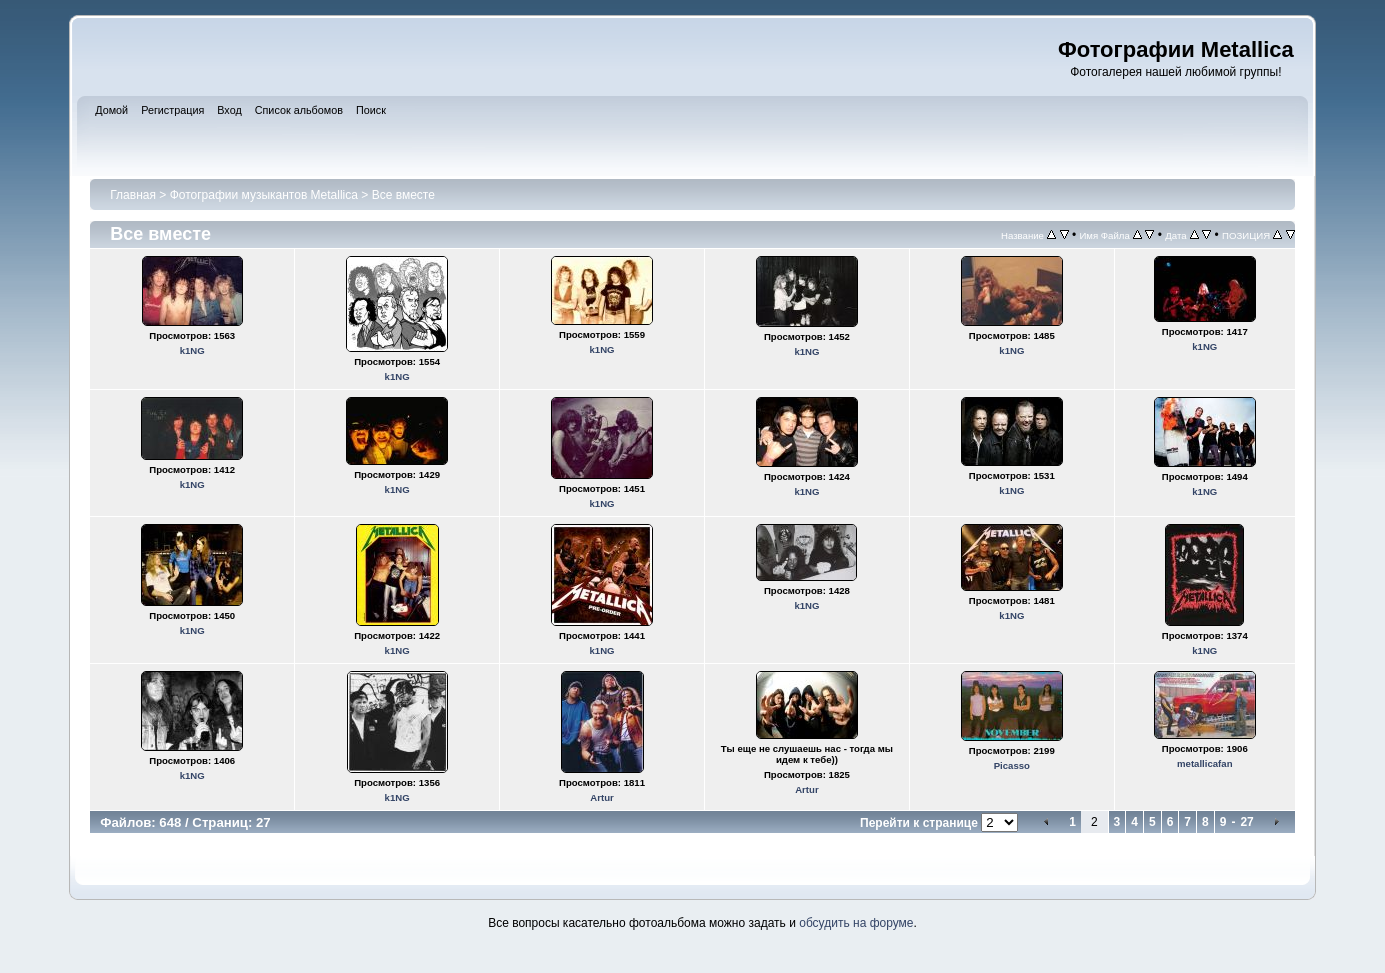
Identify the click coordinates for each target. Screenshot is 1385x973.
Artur (601, 797)
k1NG (192, 350)
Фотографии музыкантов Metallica (264, 195)
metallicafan (1204, 763)
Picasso (1012, 765)
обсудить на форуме (856, 923)
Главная (133, 195)
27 (1246, 822)
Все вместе (403, 195)
